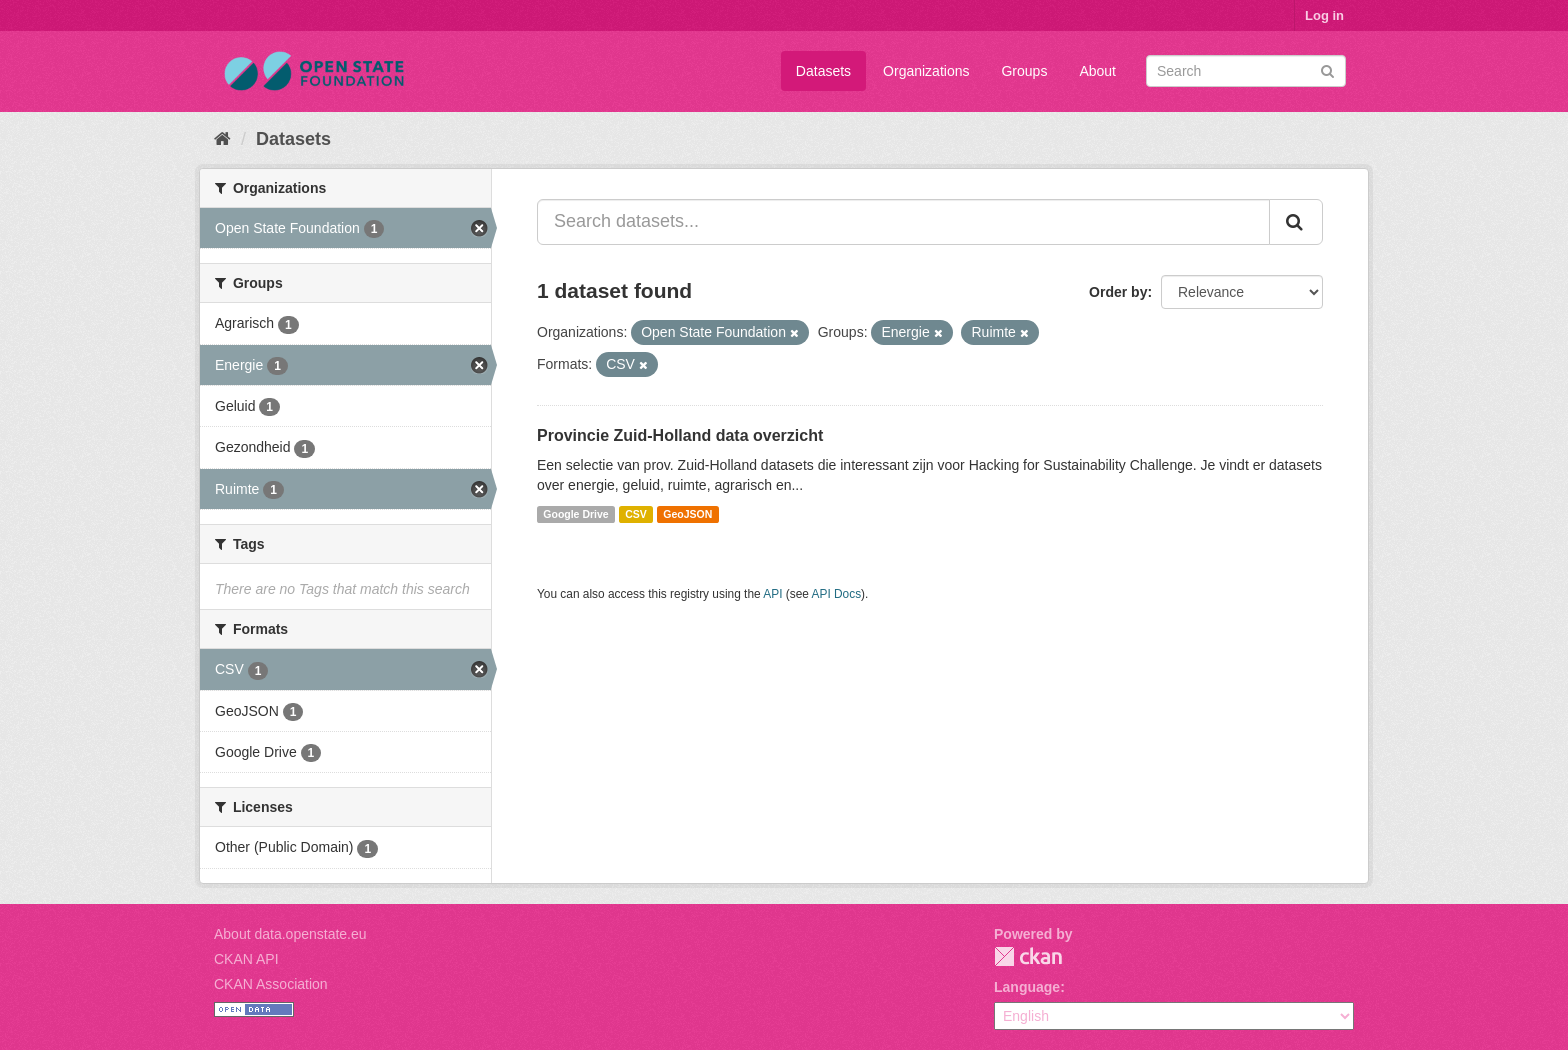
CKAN (1028, 956)
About (1097, 71)
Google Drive (575, 514)
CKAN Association (271, 984)
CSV (636, 514)
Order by (1118, 292)
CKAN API (246, 959)
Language (1027, 987)
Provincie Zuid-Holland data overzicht (680, 435)
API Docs (837, 594)
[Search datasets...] (903, 222)
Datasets (823, 71)
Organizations (926, 71)
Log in (1324, 15)
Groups (1024, 71)
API (772, 594)
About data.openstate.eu (290, 934)
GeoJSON (687, 514)
